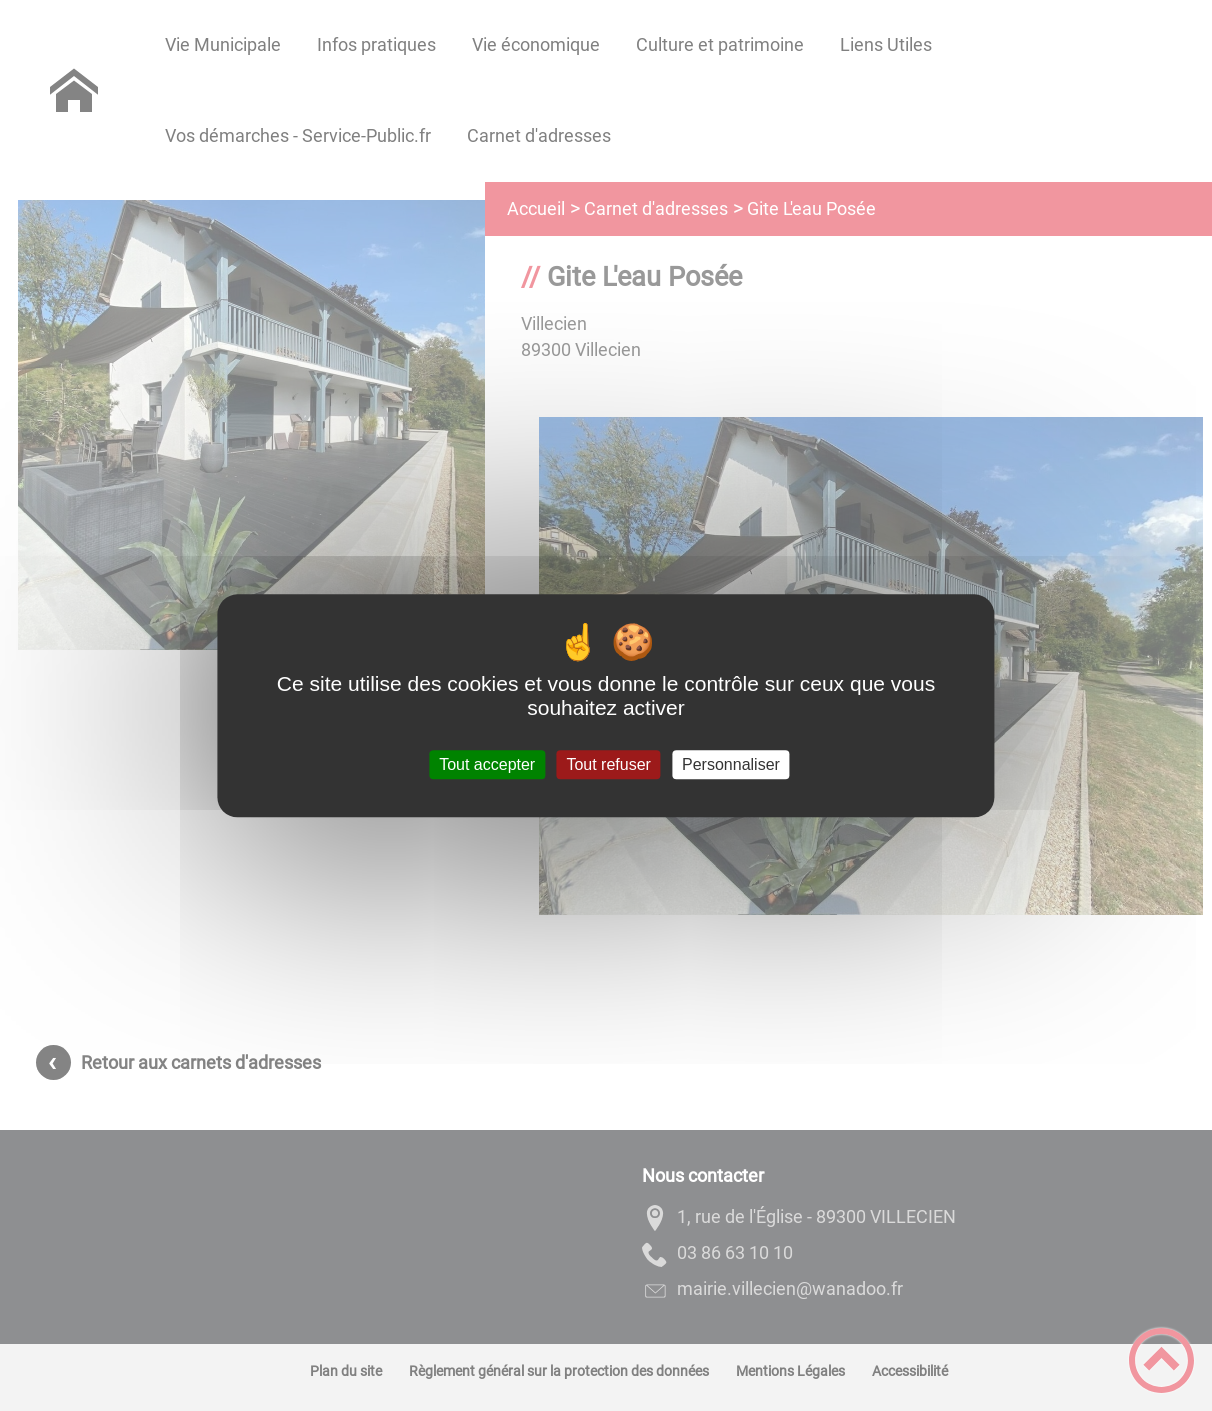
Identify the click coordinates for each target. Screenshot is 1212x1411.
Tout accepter (487, 764)
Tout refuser (608, 764)
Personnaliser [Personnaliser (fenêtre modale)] (731, 764)
